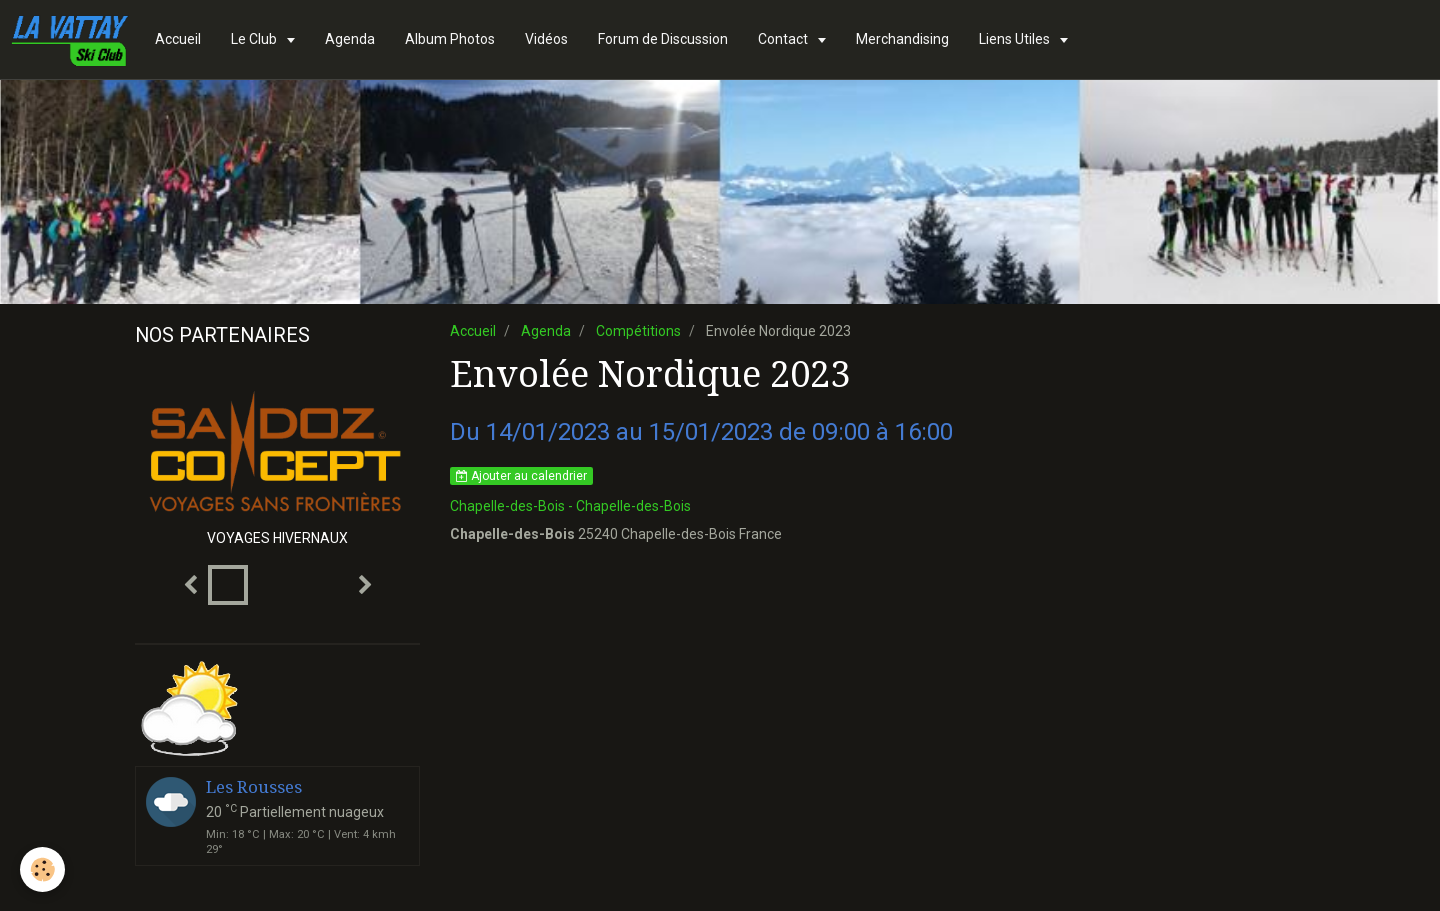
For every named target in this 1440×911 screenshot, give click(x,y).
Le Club (255, 39)
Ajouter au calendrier (521, 476)
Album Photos (450, 39)
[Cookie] (42, 869)
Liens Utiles (1016, 39)
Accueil (178, 39)
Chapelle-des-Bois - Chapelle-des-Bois (570, 506)
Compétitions (638, 331)
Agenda (350, 39)
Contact (784, 39)
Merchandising (902, 39)
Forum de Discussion (663, 39)
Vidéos (546, 39)
